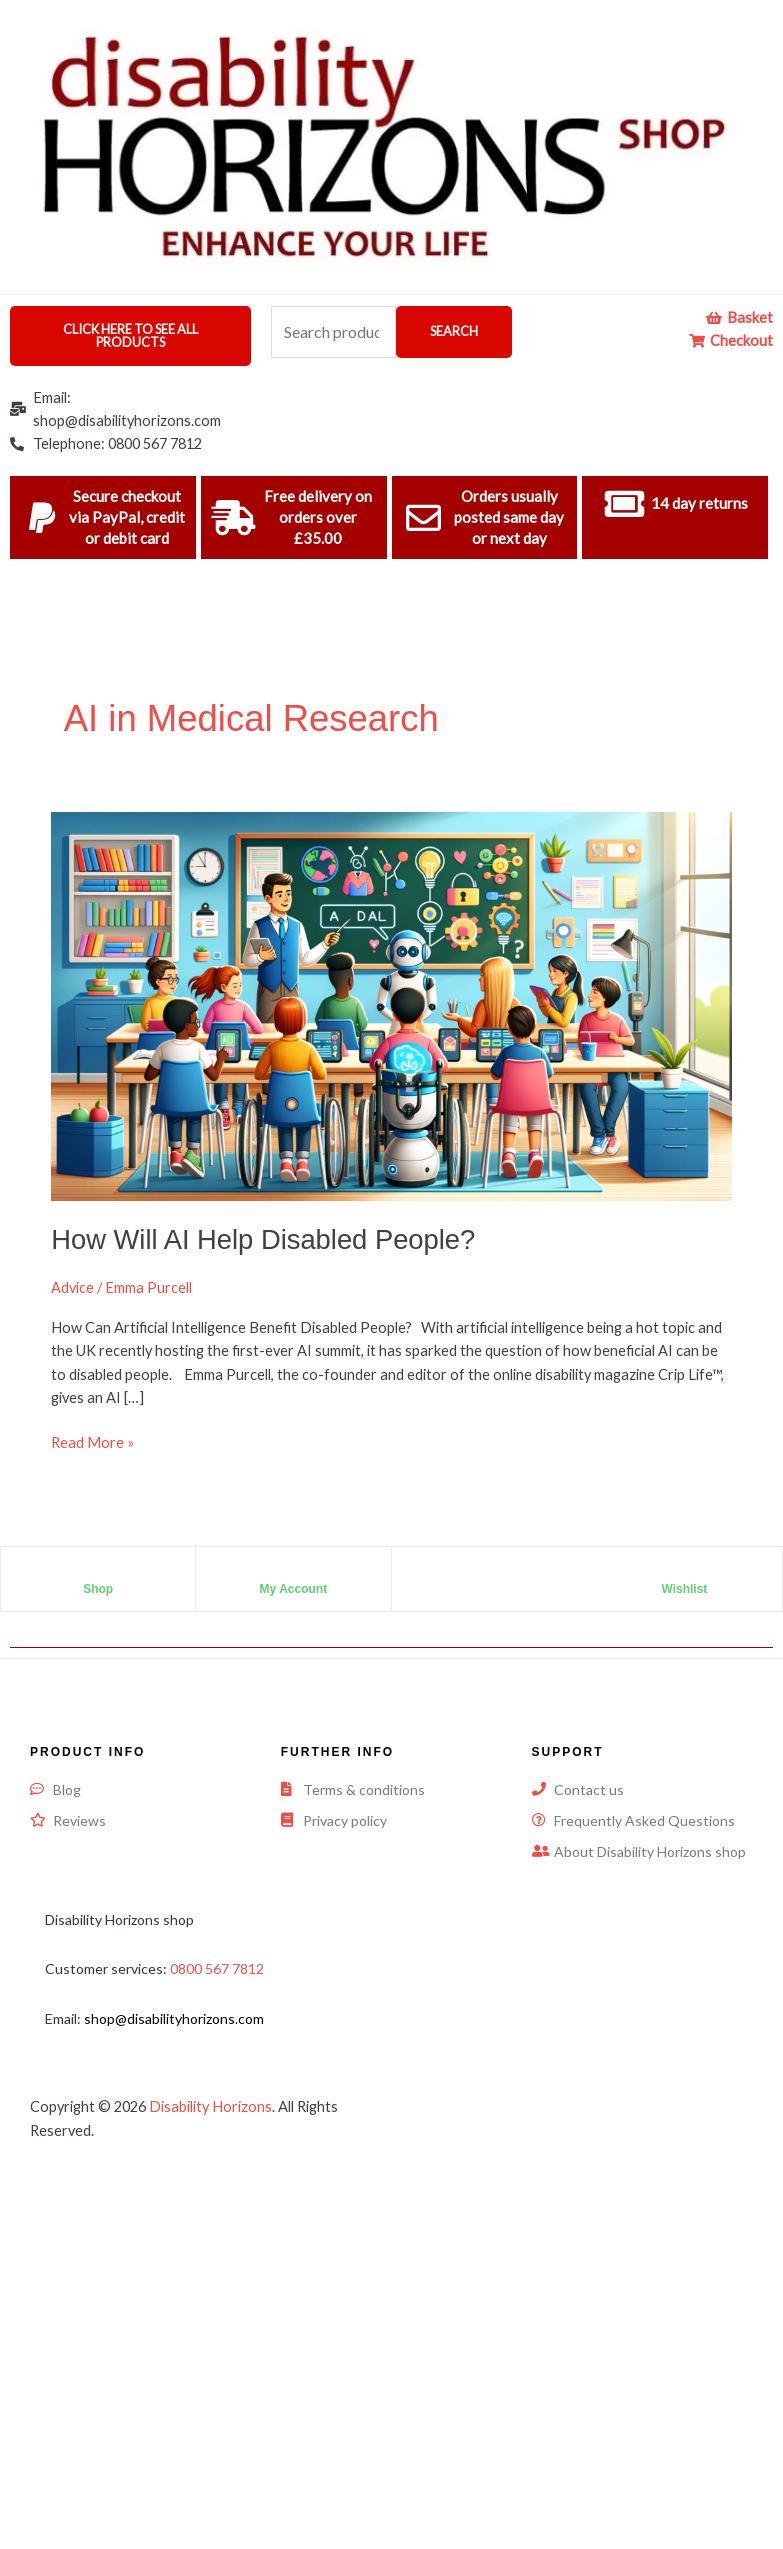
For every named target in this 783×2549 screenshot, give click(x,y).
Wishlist (684, 1589)
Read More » (92, 1441)
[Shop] (98, 1572)
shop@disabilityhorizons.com (174, 2018)
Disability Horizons (210, 2106)
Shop (98, 1589)
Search (454, 331)
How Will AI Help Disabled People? (263, 1239)
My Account (294, 1589)
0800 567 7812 (217, 1968)
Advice (72, 1287)
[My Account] (293, 1572)
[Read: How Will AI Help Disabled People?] (391, 1004)
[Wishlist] (684, 1572)
